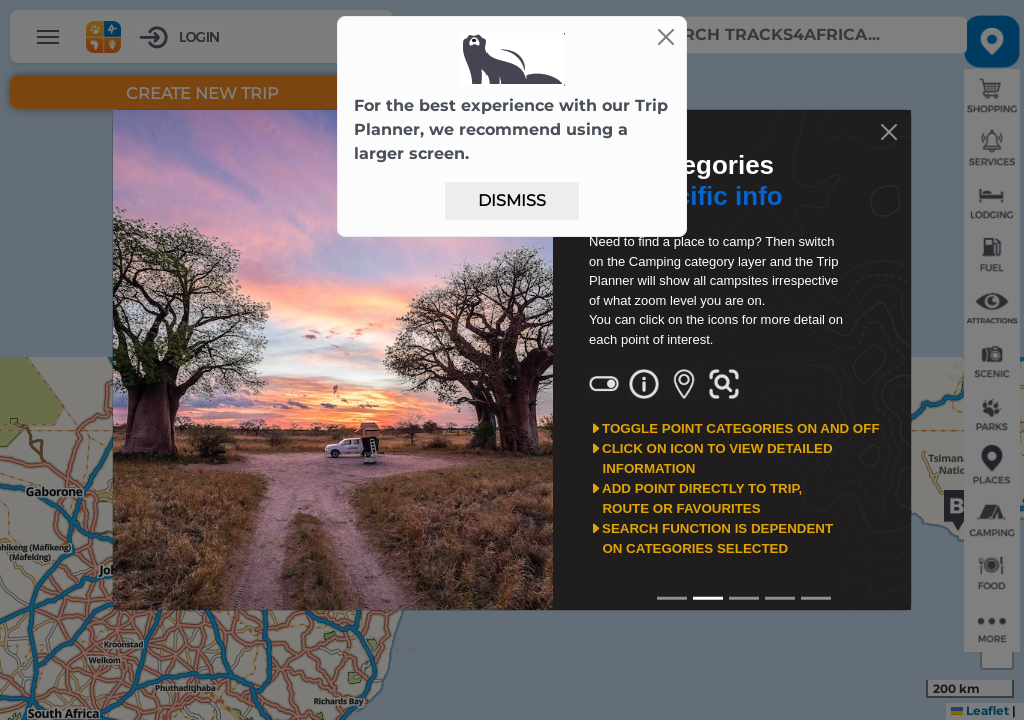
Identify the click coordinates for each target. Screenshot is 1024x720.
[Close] (666, 37)
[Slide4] (816, 598)
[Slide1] (708, 598)
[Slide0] (672, 598)
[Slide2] (744, 598)
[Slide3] (780, 598)
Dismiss (512, 200)
